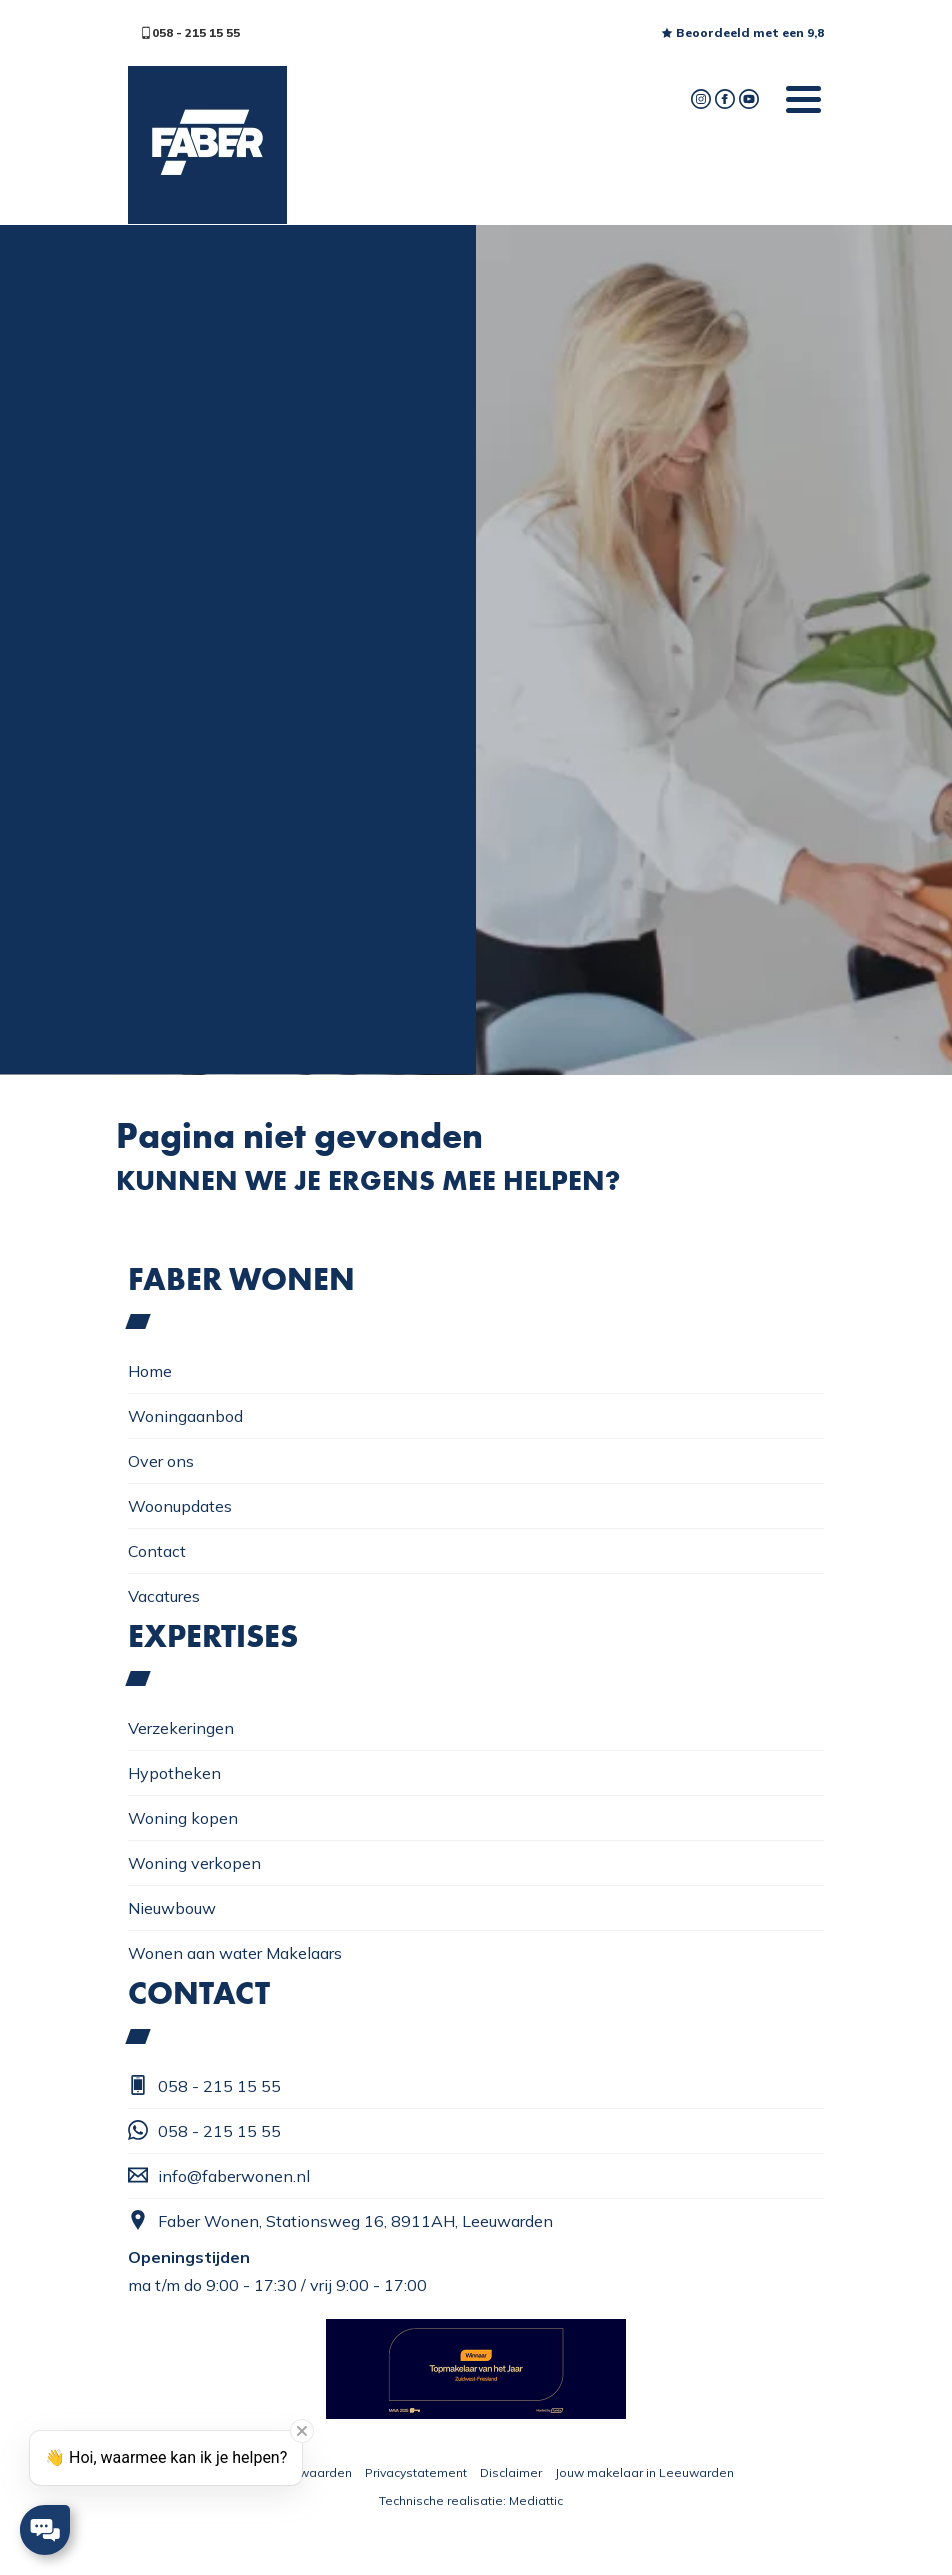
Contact (157, 1551)
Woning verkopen (194, 1863)
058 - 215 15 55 (190, 32)
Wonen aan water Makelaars (235, 1953)
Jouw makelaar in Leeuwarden (644, 2472)
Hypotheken (174, 1773)
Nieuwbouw (172, 1908)
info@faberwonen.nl (219, 2175)
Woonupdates (180, 1506)
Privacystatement (416, 2472)
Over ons (161, 1461)
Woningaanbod (185, 1416)
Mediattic (536, 2500)
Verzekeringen (181, 1728)
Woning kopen (183, 1818)
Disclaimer (511, 2472)
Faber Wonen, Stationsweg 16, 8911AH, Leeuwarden (340, 2220)
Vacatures (164, 1596)
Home (150, 1371)
